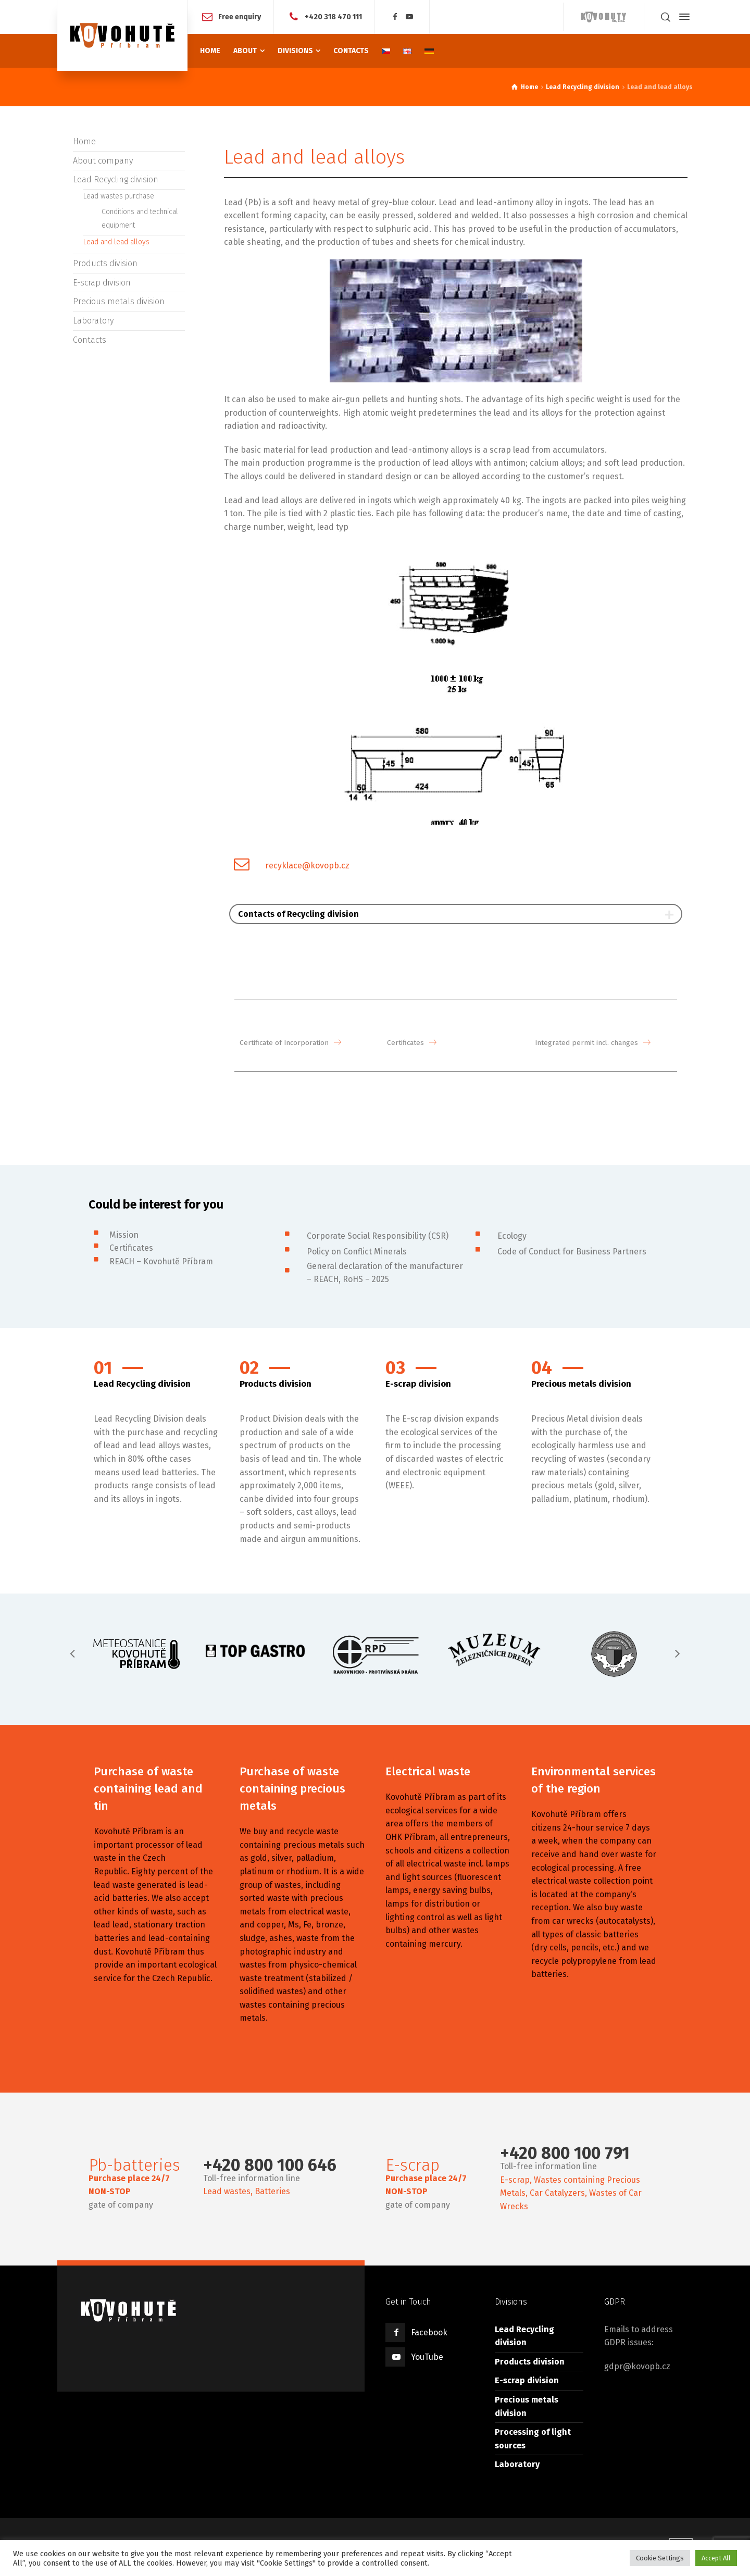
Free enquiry (239, 16)
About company (103, 161)
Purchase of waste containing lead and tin (148, 1787)
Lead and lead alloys (116, 242)
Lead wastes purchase (118, 196)
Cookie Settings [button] (660, 2558)
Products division (105, 263)
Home (84, 141)
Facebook (429, 2331)
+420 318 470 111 (333, 16)
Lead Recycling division (115, 179)
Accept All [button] (716, 2558)
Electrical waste (427, 1770)
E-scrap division (102, 283)
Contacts (89, 340)
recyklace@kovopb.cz (307, 865)
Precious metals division (119, 301)
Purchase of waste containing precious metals (292, 1787)
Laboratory (93, 321)
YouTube (427, 2355)
